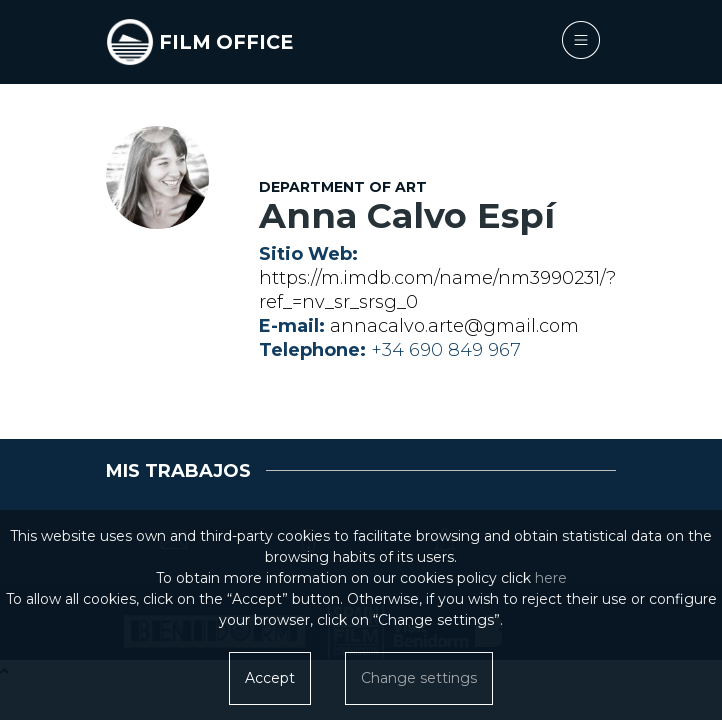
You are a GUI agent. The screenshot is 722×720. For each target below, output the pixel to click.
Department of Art (343, 187)
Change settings (419, 678)
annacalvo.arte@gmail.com (454, 326)
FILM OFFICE (226, 42)
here (551, 578)
